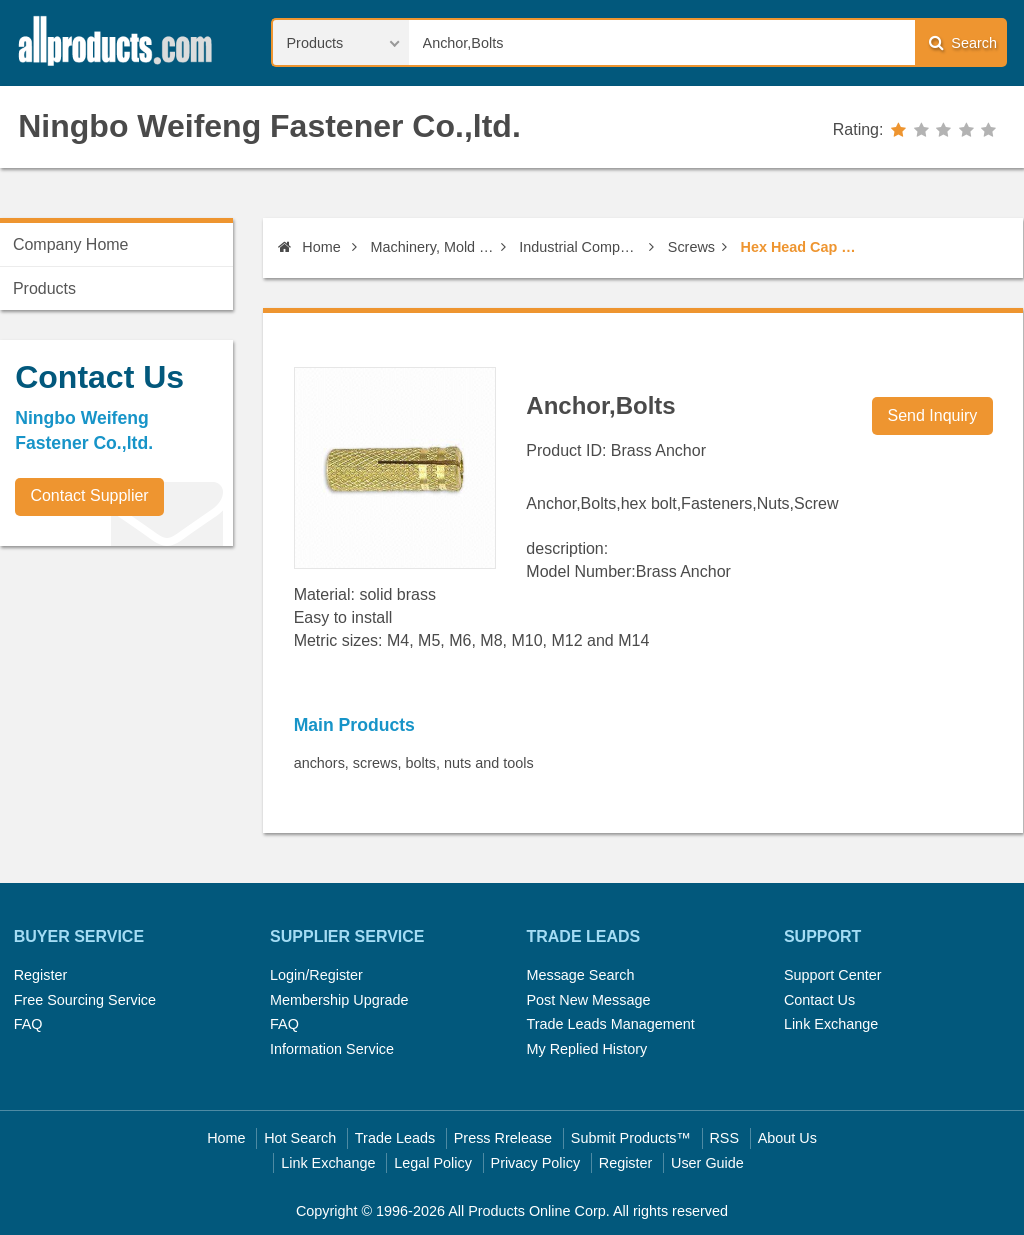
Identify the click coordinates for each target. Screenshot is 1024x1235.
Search (963, 42)
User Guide (707, 1163)
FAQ (28, 1024)
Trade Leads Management (610, 1024)
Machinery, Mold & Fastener (432, 247)
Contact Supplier (89, 495)
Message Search (580, 975)
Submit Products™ (631, 1138)
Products (44, 288)
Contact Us (819, 1000)
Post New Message (588, 1000)
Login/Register (316, 975)
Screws (691, 247)
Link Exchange (831, 1024)
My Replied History (586, 1049)
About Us (787, 1138)
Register (41, 975)
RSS (724, 1138)
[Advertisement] (150, 701)
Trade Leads (395, 1138)
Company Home (71, 244)
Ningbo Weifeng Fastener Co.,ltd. (269, 126)
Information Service (332, 1049)
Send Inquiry (933, 415)
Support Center (833, 975)
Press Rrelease (503, 1138)
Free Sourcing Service (85, 1000)
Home (309, 247)
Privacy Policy (536, 1163)
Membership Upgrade (339, 1000)
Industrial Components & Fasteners (580, 247)
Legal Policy (433, 1163)
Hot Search (300, 1138)
